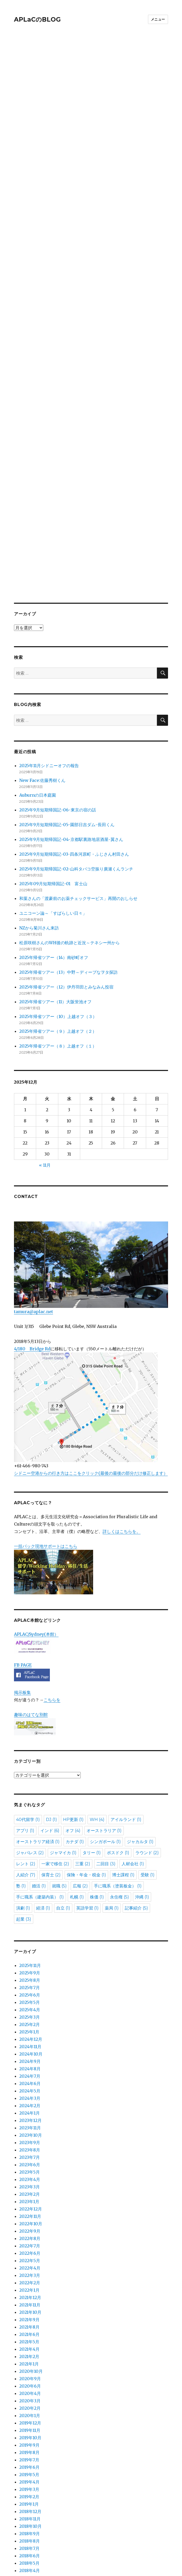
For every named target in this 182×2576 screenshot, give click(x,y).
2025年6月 (29, 1866)
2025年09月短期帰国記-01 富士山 (53, 754)
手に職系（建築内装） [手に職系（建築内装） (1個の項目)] (40, 1768)
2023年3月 (29, 2058)
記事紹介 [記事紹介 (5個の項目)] (136, 1779)
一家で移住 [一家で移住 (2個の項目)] (55, 1734)
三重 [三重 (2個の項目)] (82, 1734)
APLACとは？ (27, 2507)
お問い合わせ (26, 2520)
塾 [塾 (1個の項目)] (21, 1757)
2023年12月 (30, 1991)
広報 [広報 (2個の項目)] (80, 1757)
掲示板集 (22, 1563)
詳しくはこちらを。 (122, 1402)
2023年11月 (30, 1999)
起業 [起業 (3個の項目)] (23, 1790)
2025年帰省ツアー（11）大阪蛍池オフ (55, 872)
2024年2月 (29, 1976)
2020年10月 (31, 2242)
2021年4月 (29, 2220)
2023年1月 (29, 2072)
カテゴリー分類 (29, 2481)
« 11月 (45, 1036)
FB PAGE (23, 1536)
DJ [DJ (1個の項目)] (51, 1690)
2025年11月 (30, 1836)
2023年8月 (29, 2021)
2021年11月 (29, 2176)
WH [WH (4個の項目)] (97, 1690)
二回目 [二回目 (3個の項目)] (106, 1734)
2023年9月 (29, 2013)
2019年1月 (29, 2375)
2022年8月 (29, 2109)
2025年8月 (29, 1851)
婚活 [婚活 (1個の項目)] (39, 1757)
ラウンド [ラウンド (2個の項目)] (147, 1723)
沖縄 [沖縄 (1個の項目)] (142, 1768)
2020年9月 (30, 2249)
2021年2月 (29, 2227)
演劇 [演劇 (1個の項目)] (23, 1779)
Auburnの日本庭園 (39, 666)
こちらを (52, 1571)
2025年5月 (29, 1873)
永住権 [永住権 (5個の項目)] (119, 1768)
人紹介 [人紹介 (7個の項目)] (25, 1746)
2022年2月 (29, 2153)
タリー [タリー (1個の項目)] (92, 1723)
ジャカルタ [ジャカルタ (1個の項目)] (140, 1712)
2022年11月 (30, 2087)
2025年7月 (29, 1858)
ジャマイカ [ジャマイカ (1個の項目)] (63, 1723)
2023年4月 (29, 2050)
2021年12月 (30, 2168)
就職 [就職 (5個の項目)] (59, 1757)
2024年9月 (30, 1932)
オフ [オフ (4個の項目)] (72, 1701)
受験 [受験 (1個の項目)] (148, 1746)
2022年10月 (30, 2094)
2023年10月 (30, 2006)
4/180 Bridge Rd (32, 1220)
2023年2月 (29, 2065)
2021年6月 (29, 2205)
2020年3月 (30, 2272)
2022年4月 (29, 2139)
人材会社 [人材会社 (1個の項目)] (133, 1734)
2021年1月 (29, 2235)
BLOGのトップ (29, 2532)
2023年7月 (29, 2028)
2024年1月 (29, 1984)
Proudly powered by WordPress (71, 2566)
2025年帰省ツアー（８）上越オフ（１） (58, 917)
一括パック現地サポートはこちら (53, 1440)
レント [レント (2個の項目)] (25, 1734)
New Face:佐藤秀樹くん (42, 651)
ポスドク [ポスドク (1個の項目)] (118, 1723)
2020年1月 (29, 2286)
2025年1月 (29, 1903)
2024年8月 (30, 1939)
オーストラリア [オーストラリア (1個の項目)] (104, 1701)
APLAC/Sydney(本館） (36, 1505)
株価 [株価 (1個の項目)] (97, 1768)
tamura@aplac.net (91, 1139)
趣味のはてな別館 (31, 1585)
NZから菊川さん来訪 (39, 799)
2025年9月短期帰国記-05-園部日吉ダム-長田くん (66, 695)
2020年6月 (30, 2257)
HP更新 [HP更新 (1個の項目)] (73, 1690)
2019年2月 (29, 2367)
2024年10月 (30, 1925)
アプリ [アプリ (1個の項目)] (25, 1701)
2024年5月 (29, 1962)
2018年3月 (29, 2449)
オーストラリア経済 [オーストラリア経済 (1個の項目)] (38, 1712)
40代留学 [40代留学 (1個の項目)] (28, 1690)
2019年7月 (29, 2331)
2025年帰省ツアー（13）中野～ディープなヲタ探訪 (68, 843)
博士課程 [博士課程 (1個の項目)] (123, 1746)
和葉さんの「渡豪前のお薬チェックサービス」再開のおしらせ (78, 769)
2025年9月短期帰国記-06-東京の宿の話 (57, 681)
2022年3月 (29, 2146)
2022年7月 (29, 2117)
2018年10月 (30, 2397)
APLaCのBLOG (37, 19)
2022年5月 (29, 2131)
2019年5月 (29, 2345)
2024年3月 (29, 1969)
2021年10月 (30, 2183)
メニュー (158, 19)
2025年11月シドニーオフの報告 (49, 636)
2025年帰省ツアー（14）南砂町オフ (53, 828)
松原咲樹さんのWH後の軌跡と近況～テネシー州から (69, 813)
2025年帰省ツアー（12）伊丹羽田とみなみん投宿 (66, 858)
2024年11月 (30, 1917)
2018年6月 (29, 2426)
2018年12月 (30, 2382)
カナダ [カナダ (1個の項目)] (75, 1712)
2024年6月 (30, 1954)
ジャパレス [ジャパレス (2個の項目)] (30, 1723)
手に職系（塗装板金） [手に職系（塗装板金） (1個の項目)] (118, 1757)
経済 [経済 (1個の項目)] (43, 1779)
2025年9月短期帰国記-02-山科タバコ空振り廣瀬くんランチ (76, 740)
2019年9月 (29, 2316)
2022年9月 (29, 2102)
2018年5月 (29, 2434)
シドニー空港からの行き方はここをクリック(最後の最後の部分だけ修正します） (91, 1344)
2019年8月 (29, 2323)
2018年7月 (29, 2419)
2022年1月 (29, 2161)
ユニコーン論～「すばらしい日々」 (53, 784)
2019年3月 (29, 2360)
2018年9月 (29, 2404)
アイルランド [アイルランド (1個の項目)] (126, 1690)
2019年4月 (29, 2353)
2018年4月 (29, 2441)
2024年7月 (29, 1947)
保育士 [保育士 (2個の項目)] (51, 1746)
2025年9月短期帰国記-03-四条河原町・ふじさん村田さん (74, 725)
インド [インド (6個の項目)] (49, 1701)
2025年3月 (29, 1888)
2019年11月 (29, 2301)
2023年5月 (29, 2043)
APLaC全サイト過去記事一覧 (42, 2494)
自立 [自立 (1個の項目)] (63, 1779)
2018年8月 (29, 2412)
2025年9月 (29, 1844)
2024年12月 (30, 1910)
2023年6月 (29, 2035)
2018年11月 (30, 2390)
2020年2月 (30, 2279)
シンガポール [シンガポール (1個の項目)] (105, 1712)
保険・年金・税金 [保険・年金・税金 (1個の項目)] (86, 1746)
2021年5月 (29, 2212)
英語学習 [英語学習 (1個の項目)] (87, 1779)
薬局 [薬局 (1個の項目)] (112, 1779)
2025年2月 (29, 1895)
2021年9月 (29, 2190)
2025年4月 (29, 1880)
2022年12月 (30, 2080)
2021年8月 (29, 2198)
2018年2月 (29, 2456)
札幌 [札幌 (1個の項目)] (77, 1768)
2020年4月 (30, 2264)
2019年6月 (29, 2338)
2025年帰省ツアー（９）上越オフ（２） (58, 902)
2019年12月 (30, 2294)
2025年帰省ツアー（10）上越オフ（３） (58, 887)
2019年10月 (30, 2308)
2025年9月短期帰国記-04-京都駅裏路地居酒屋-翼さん (71, 710)
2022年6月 (29, 2124)
